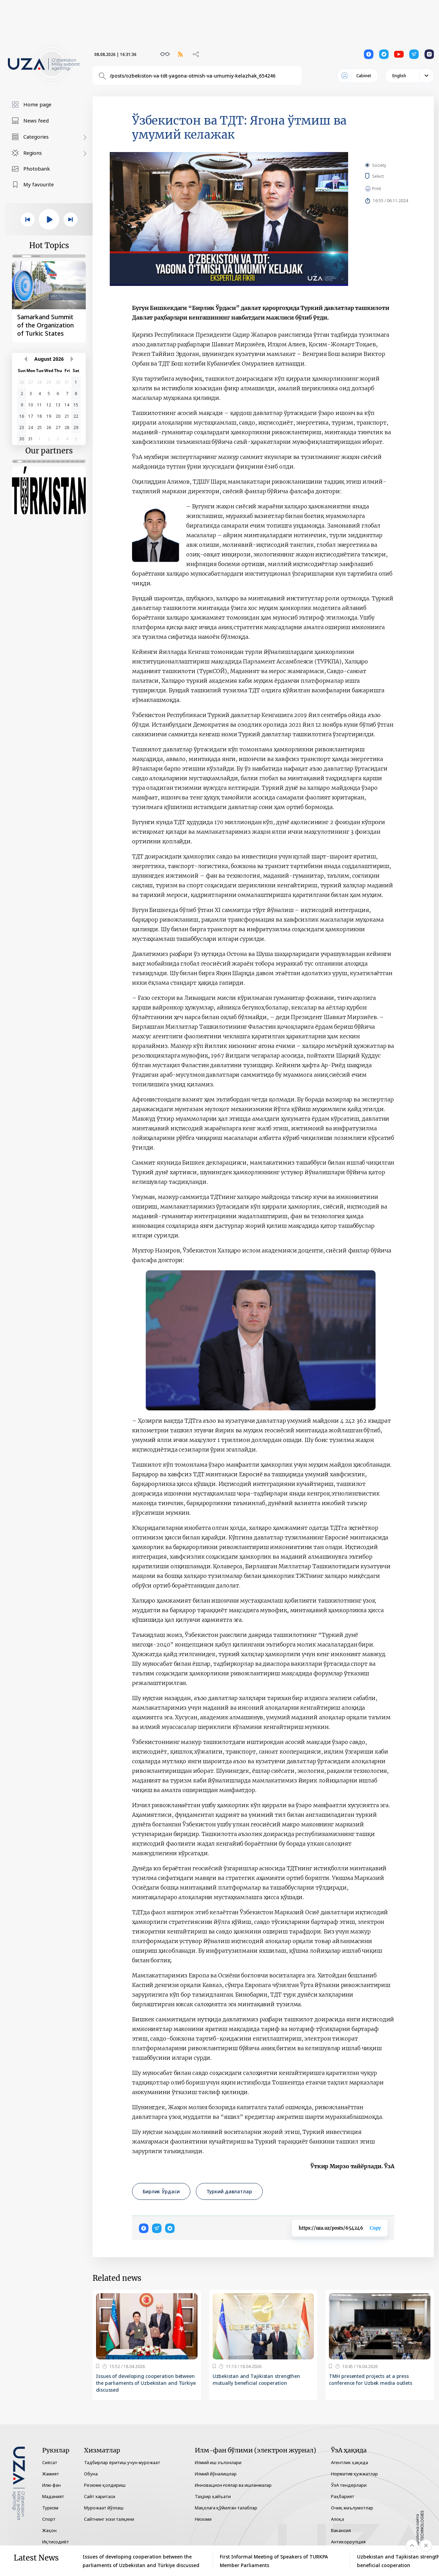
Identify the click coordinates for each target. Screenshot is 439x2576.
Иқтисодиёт (55, 2542)
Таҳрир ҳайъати (213, 2496)
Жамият (50, 2474)
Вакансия (341, 2530)
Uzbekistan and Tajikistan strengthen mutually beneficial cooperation (256, 2379)
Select (385, 176)
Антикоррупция (348, 2542)
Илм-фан (51, 2485)
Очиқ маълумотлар (352, 2508)
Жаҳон (49, 2530)
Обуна (91, 2474)
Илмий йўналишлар (216, 2474)
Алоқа (337, 2519)
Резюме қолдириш (105, 2485)
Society (379, 165)
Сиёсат (49, 2462)
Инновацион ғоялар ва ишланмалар (233, 2485)
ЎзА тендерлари (349, 2485)
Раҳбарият (342, 2496)
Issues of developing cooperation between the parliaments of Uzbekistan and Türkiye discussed (146, 2383)
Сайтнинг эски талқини (109, 2519)
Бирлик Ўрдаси (161, 2191)
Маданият (53, 2496)
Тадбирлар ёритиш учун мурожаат (122, 2462)
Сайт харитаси (99, 2496)
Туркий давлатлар (229, 2191)
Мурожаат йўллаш (103, 2508)
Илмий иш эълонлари (218, 2462)
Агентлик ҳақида (349, 2462)
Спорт (49, 2519)
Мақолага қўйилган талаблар (226, 2508)
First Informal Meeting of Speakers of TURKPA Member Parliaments (274, 2560)
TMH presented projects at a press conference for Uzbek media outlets (370, 2379)
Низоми (203, 2519)
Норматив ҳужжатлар (354, 2474)
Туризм (50, 2508)
